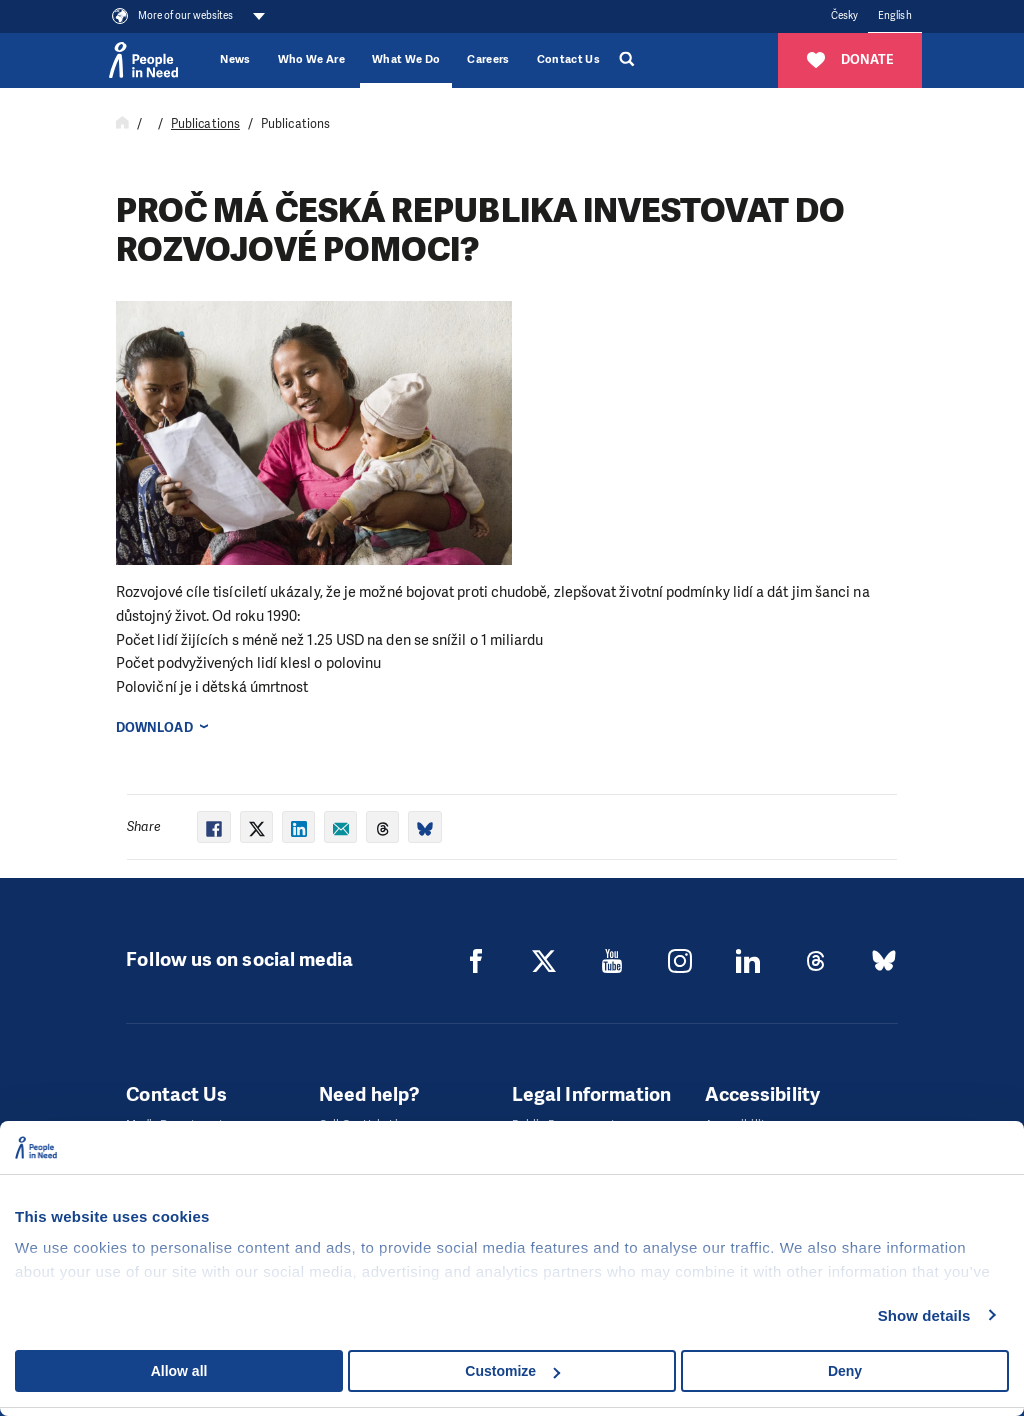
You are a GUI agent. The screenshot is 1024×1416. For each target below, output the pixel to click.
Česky (844, 15)
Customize (512, 1371)
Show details (924, 1315)
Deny (845, 1371)
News (235, 59)
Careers (488, 59)
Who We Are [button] (311, 59)
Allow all (179, 1371)
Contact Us (568, 59)
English (895, 15)
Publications (205, 124)
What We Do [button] (406, 59)
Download (154, 727)
